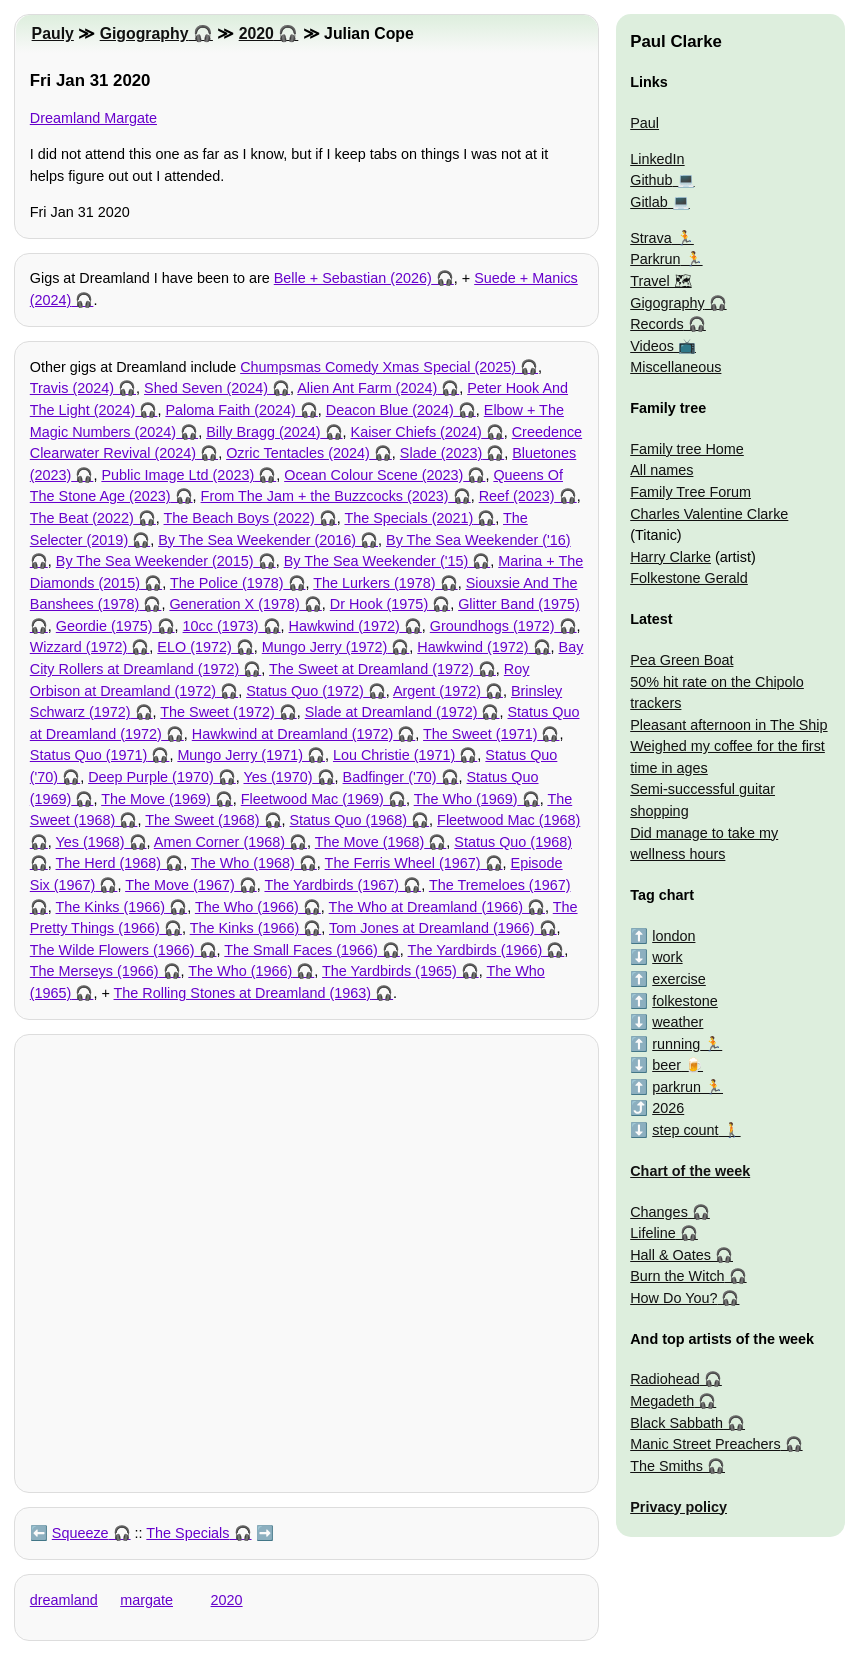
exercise (679, 979)
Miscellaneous (675, 367)
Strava (651, 238)
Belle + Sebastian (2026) (353, 278)
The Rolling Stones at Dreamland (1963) (243, 993)
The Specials (187, 1533)
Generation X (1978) (234, 604)
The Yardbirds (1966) (475, 950)
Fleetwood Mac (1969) (312, 799)
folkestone (685, 1001)
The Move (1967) (180, 885)
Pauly (53, 33)
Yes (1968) (90, 842)
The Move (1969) (156, 799)
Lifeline (653, 1233)
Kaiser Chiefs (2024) (416, 432)
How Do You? (673, 1298)
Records (657, 324)
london (673, 936)
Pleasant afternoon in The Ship (728, 725)
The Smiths (666, 1466)
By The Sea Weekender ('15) (376, 561)
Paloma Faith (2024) (230, 410)
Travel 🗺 (660, 281)
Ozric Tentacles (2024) (298, 453)
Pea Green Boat (681, 660)
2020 (256, 33)
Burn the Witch (677, 1276)
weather (677, 1022)
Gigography (144, 33)
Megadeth (662, 1401)
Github (651, 180)
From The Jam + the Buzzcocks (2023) (325, 496)
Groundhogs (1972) (492, 626)
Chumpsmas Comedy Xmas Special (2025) (378, 367)
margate (146, 1600)
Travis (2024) (72, 388)
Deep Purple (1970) (151, 777)
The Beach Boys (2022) (239, 518)
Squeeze (80, 1533)
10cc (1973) (221, 626)
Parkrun (655, 259)
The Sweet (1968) (202, 820)
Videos (652, 346)
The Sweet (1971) (480, 734)
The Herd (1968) (109, 863)
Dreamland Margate (93, 118)
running (676, 1044)
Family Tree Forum (690, 492)
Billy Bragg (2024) (263, 432)
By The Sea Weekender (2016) (257, 540)
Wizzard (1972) (79, 647)
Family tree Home (687, 449)
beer (666, 1065)
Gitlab (649, 202)
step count (685, 1130)
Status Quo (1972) (305, 691)
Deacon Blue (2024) (390, 410)
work (667, 957)
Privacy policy (678, 1507)
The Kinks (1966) (111, 907)
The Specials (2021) (408, 518)
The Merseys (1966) (94, 971)
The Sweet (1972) (217, 712)
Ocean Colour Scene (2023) (373, 475)
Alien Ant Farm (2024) (367, 388)
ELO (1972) (194, 647)
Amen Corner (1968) (219, 842)
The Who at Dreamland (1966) (426, 907)
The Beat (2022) (82, 518)
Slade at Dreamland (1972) (391, 712)
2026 (668, 1108)
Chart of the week (690, 1171)
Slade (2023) (441, 453)
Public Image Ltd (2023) (177, 475)
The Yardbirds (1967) (331, 885)
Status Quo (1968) (349, 820)
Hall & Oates (670, 1255)
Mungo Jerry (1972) (325, 647)
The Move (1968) (370, 842)
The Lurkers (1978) (374, 583)
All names (661, 470)
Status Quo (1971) (89, 755)
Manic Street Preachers (705, 1444)
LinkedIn (657, 159)
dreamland (64, 1600)
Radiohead (665, 1379)
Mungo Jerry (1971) (240, 755)
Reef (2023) (517, 496)
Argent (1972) (437, 691)
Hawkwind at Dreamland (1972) (293, 734)
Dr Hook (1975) (379, 604)
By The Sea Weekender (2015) (155, 561)
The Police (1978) (227, 583)
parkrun (676, 1087)
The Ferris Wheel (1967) (403, 863)
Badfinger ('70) (390, 777)
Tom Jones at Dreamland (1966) (432, 928)
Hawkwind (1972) (344, 626)
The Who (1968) (243, 863)
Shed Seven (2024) (206, 388)
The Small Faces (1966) (301, 950)
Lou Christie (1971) (394, 755)
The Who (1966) (247, 907)
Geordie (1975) (104, 626)
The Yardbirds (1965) (389, 971)
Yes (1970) (277, 777)
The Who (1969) (466, 799)
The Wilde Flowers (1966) (112, 950)
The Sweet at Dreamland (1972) (371, 669)
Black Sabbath (676, 1423)
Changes (659, 1212)
